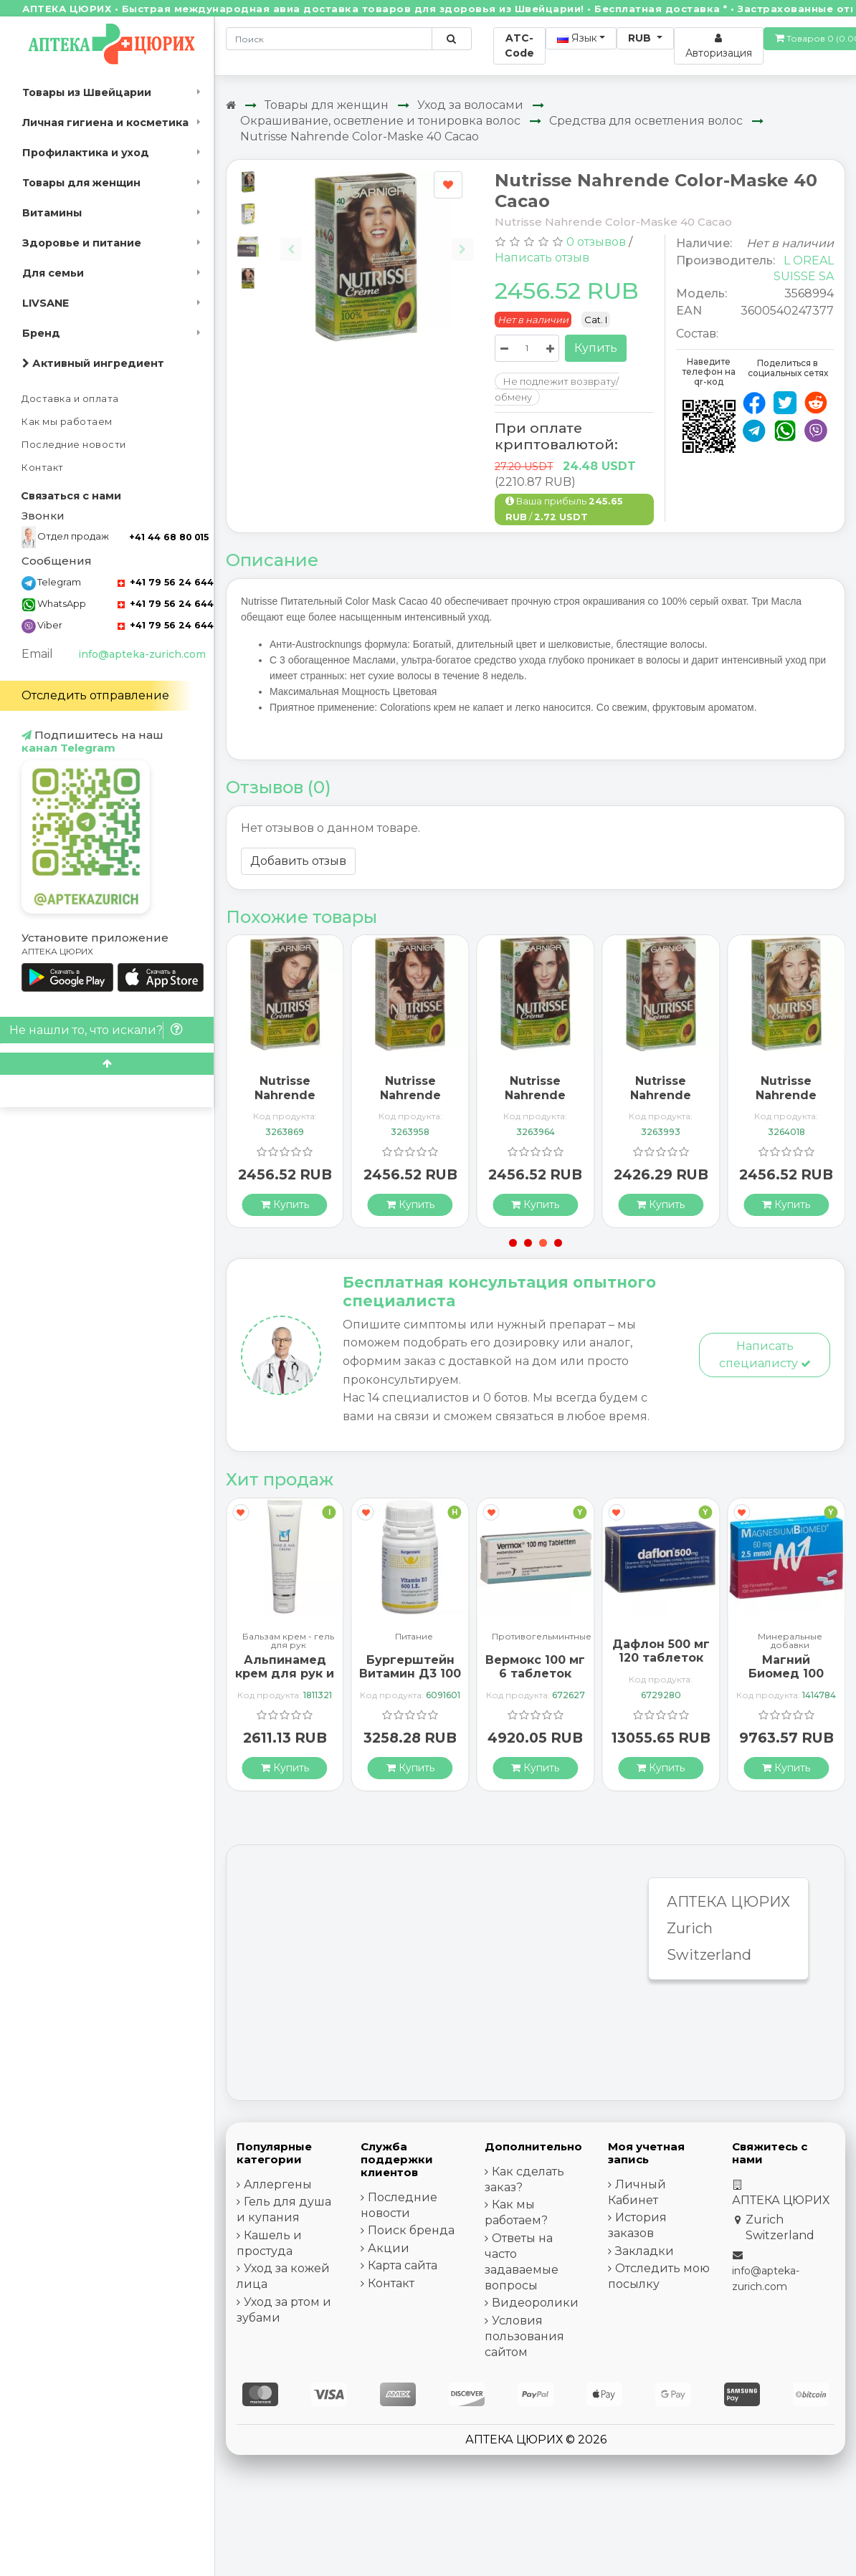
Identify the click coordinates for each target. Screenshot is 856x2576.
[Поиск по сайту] (451, 38)
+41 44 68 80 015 (169, 537)
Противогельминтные (541, 1637)
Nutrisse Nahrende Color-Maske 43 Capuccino (410, 1101)
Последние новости (74, 444)
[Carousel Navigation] (376, 238)
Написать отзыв (542, 257)
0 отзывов (596, 242)
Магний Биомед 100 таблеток (786, 1673)
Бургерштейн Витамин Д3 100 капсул (410, 1673)
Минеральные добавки (790, 1640)
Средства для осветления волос (646, 121)
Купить (595, 348)
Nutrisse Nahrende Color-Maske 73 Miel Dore (786, 1101)
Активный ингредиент (93, 363)
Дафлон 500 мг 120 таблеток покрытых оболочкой (661, 1664)
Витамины (52, 212)
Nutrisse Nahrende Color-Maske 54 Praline (661, 1101)
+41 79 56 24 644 (166, 582)
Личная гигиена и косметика (105, 122)
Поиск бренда (411, 2230)
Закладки (644, 2251)
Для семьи (53, 273)
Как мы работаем (67, 421)
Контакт (43, 467)
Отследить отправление (95, 695)
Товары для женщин (81, 182)
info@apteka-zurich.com (142, 654)
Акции (388, 2248)
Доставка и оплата (70, 398)
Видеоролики (535, 2302)
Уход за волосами (470, 105)
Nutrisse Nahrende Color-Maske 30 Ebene (285, 1101)
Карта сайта (402, 2265)
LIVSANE (45, 303)
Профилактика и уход (85, 152)
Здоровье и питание (81, 242)
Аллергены (278, 2184)
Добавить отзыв (298, 861)
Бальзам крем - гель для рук (288, 1640)
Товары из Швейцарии (86, 92)
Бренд (41, 333)
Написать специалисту (765, 1354)
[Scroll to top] (107, 1064)
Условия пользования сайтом (524, 2336)
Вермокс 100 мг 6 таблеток (535, 1666)
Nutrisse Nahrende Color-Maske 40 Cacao (359, 136)
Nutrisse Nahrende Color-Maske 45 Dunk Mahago (536, 1101)
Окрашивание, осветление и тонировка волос (380, 121)
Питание (414, 1637)
